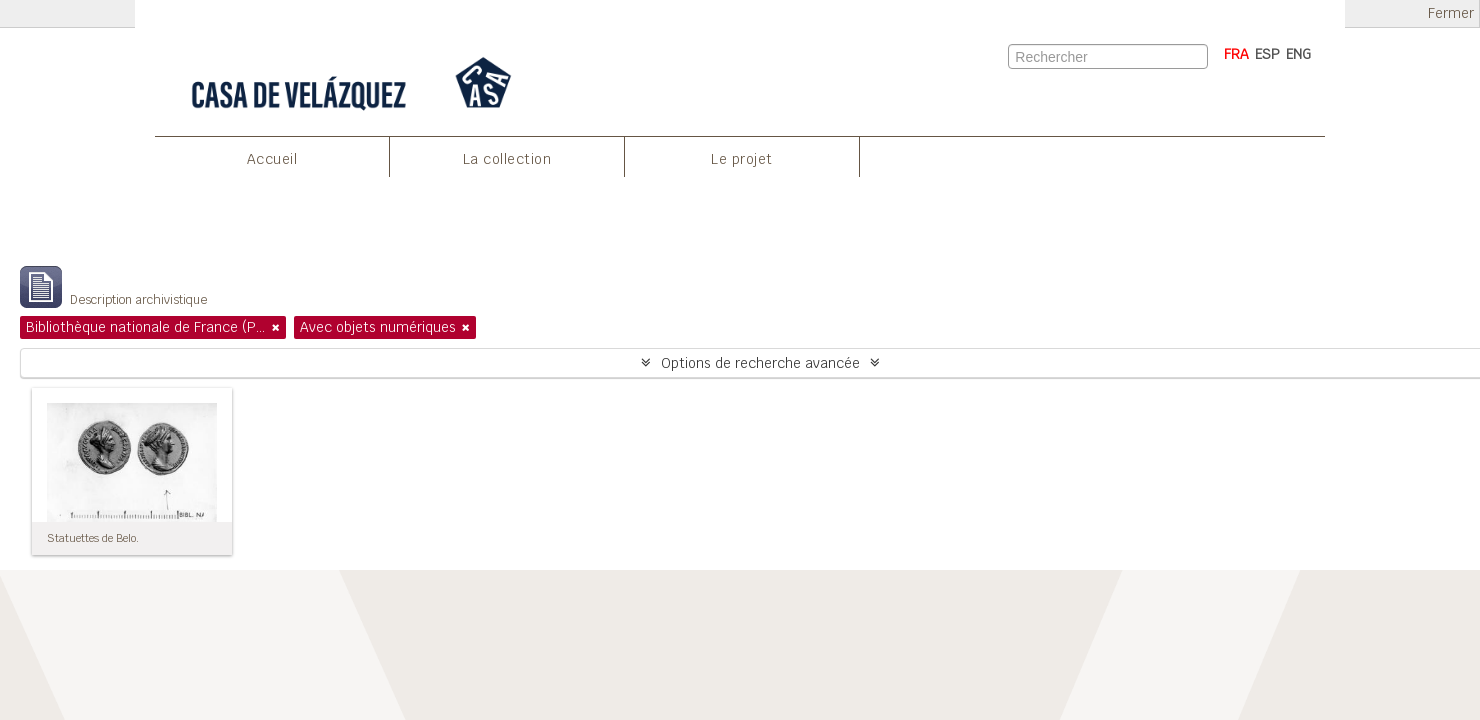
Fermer (1451, 13)
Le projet (742, 159)
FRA (1236, 54)
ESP (1267, 54)
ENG (1298, 54)
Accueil (272, 159)
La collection (507, 159)
